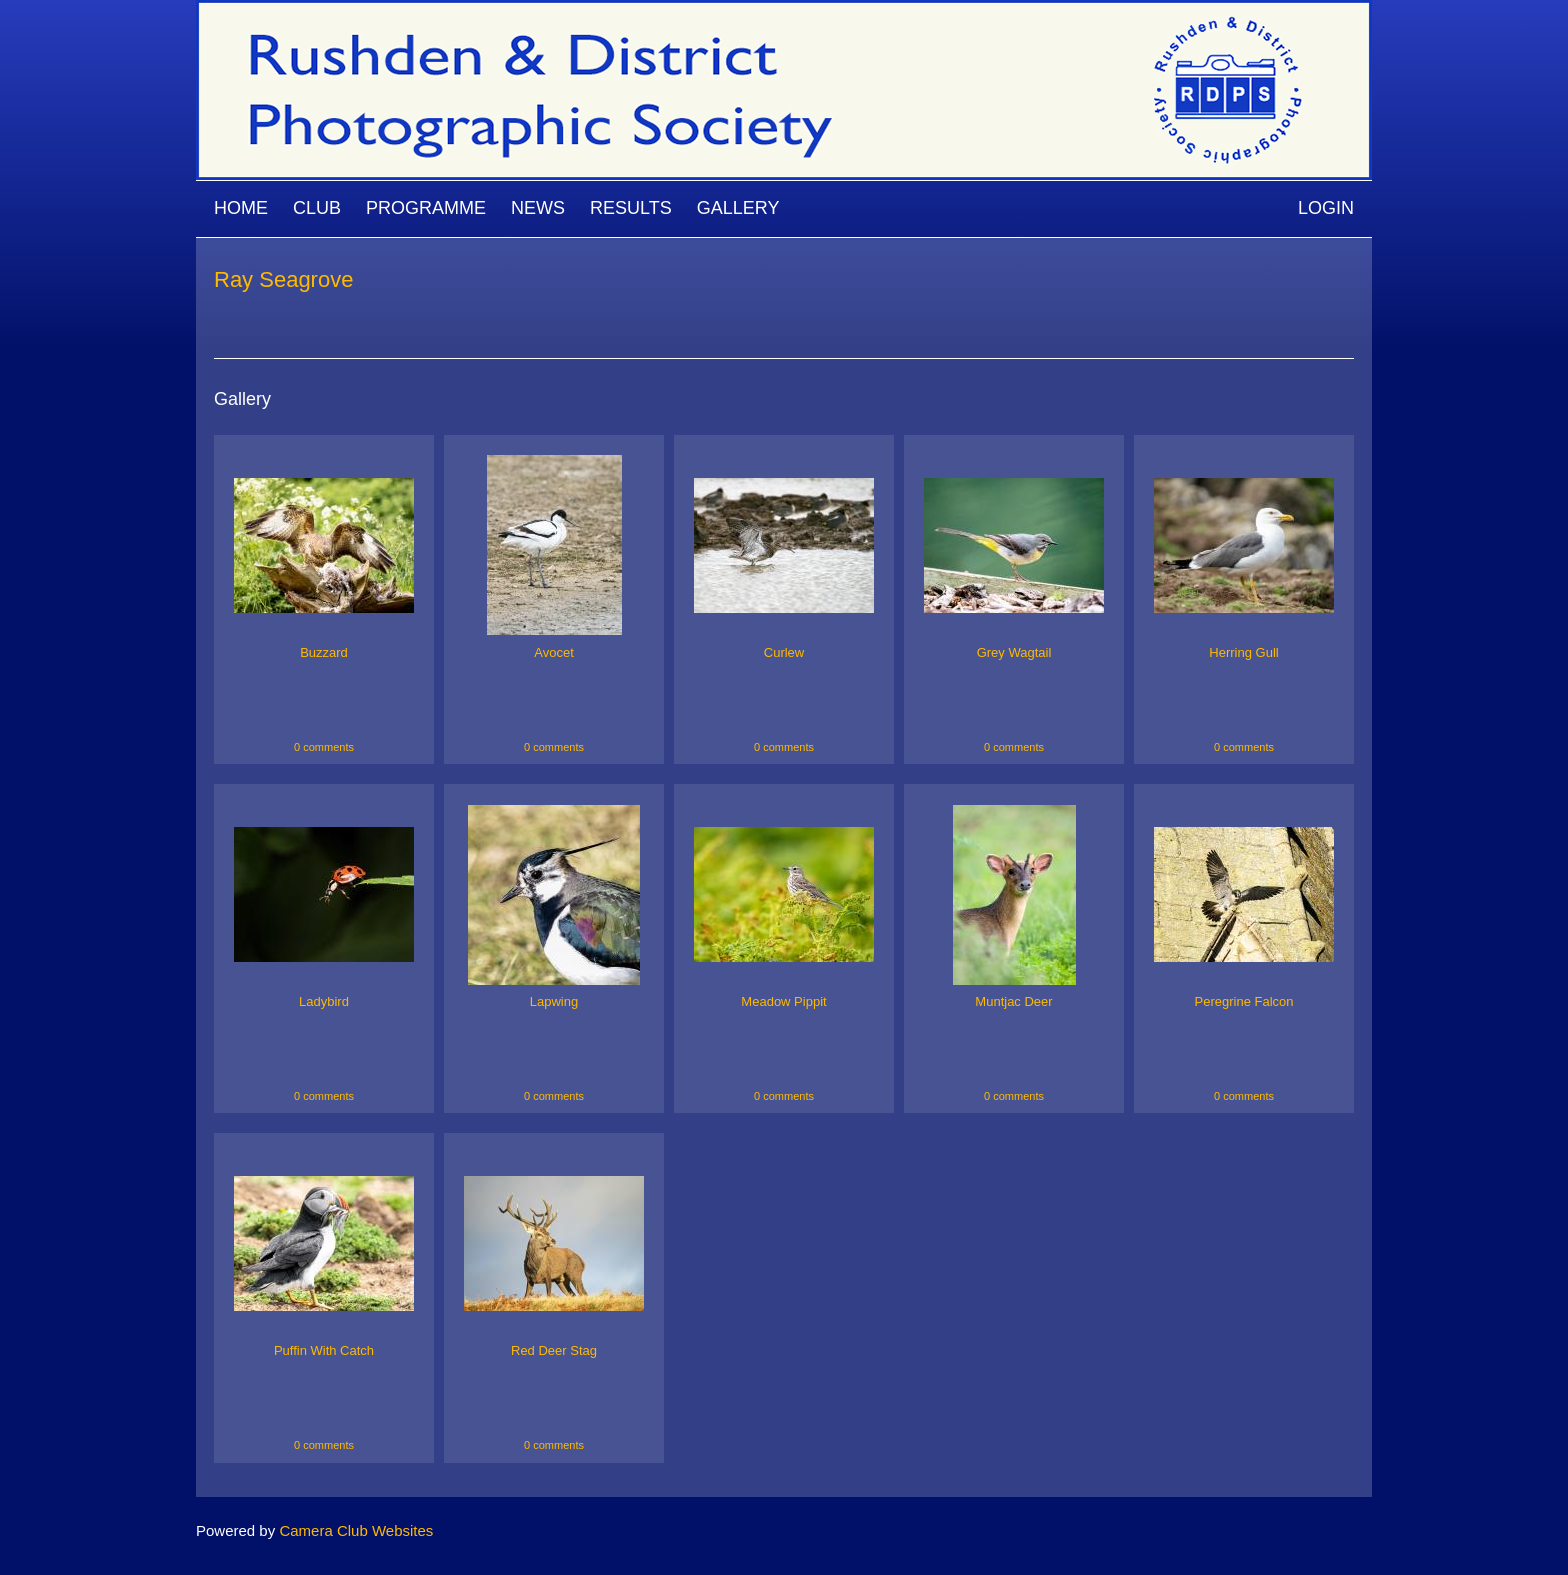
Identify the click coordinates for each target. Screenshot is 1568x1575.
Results (631, 208)
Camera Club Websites (356, 1530)
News (538, 208)
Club (317, 208)
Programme (426, 208)
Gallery (738, 208)
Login (1326, 208)
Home (241, 208)
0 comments (324, 747)
